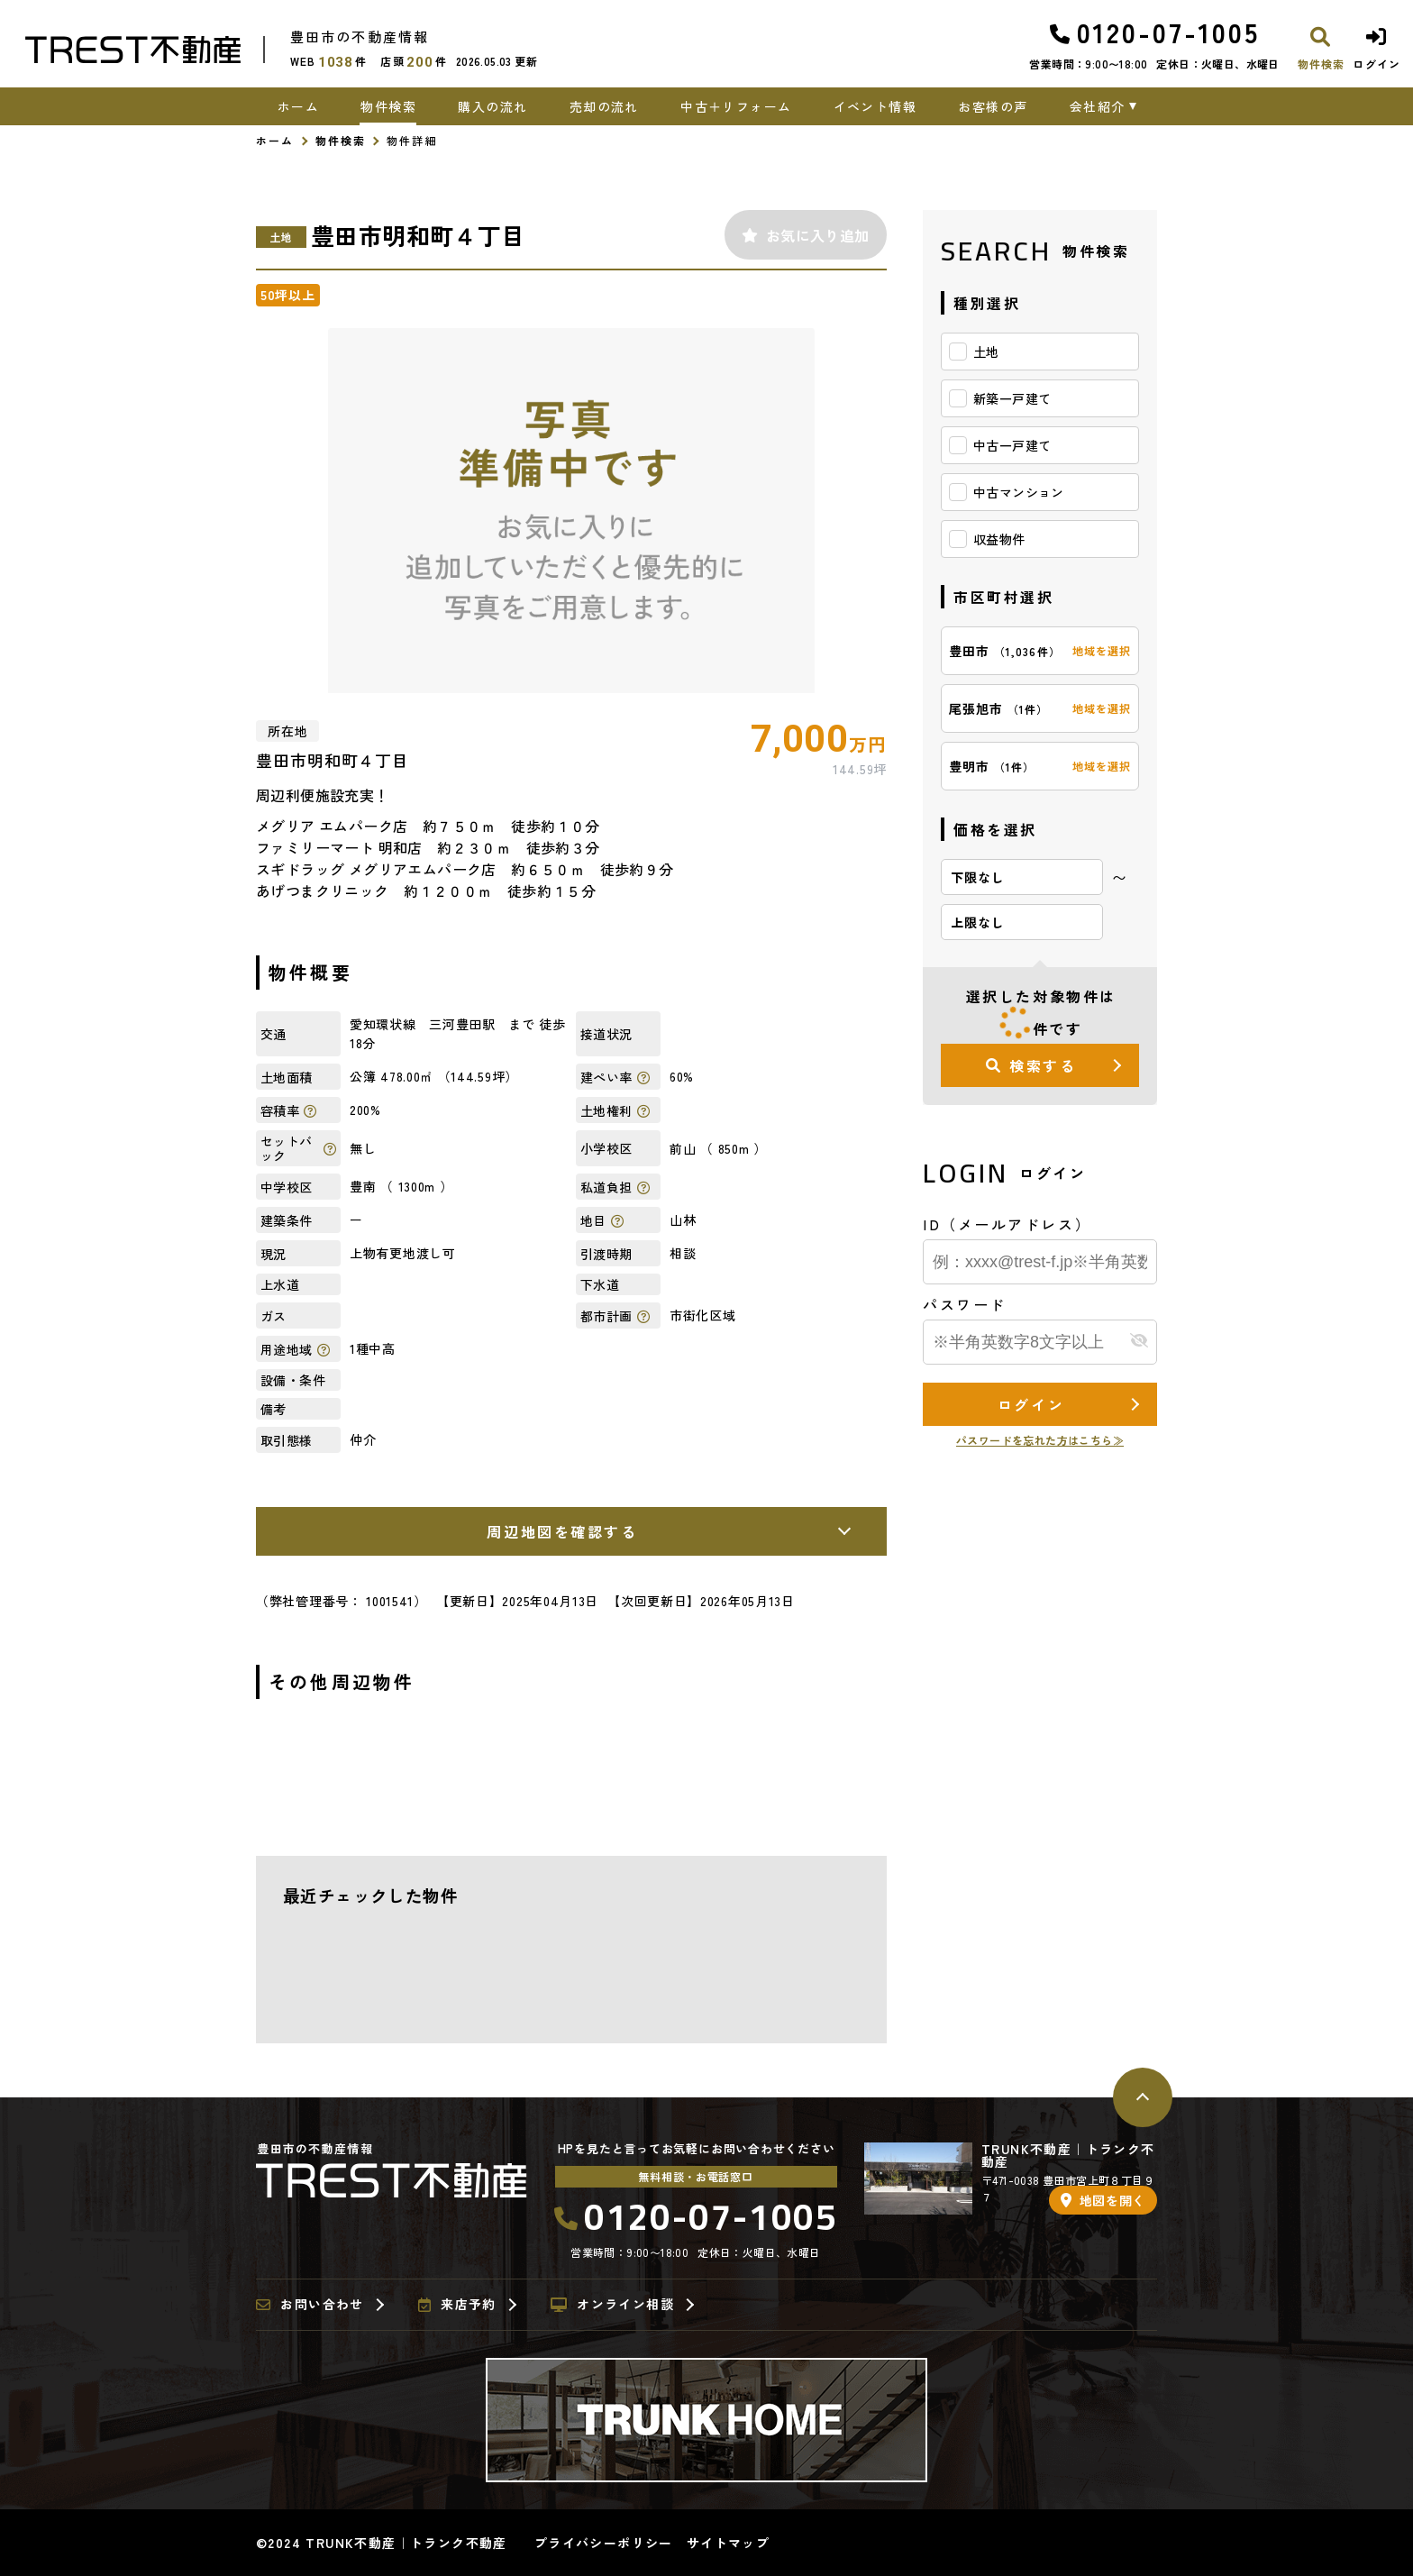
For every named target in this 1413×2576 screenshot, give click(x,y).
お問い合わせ (310, 2304)
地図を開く (1103, 2200)
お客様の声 (992, 106)
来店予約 (457, 2304)
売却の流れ (604, 106)
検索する (1031, 1065)
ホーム (298, 106)
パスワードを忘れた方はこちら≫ (1040, 1440)
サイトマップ (728, 2542)
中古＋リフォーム (735, 106)
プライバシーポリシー (603, 2542)
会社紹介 (1098, 106)
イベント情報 (875, 106)
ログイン (1031, 1404)
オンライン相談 (612, 2304)
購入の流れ (492, 106)
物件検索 (388, 106)
